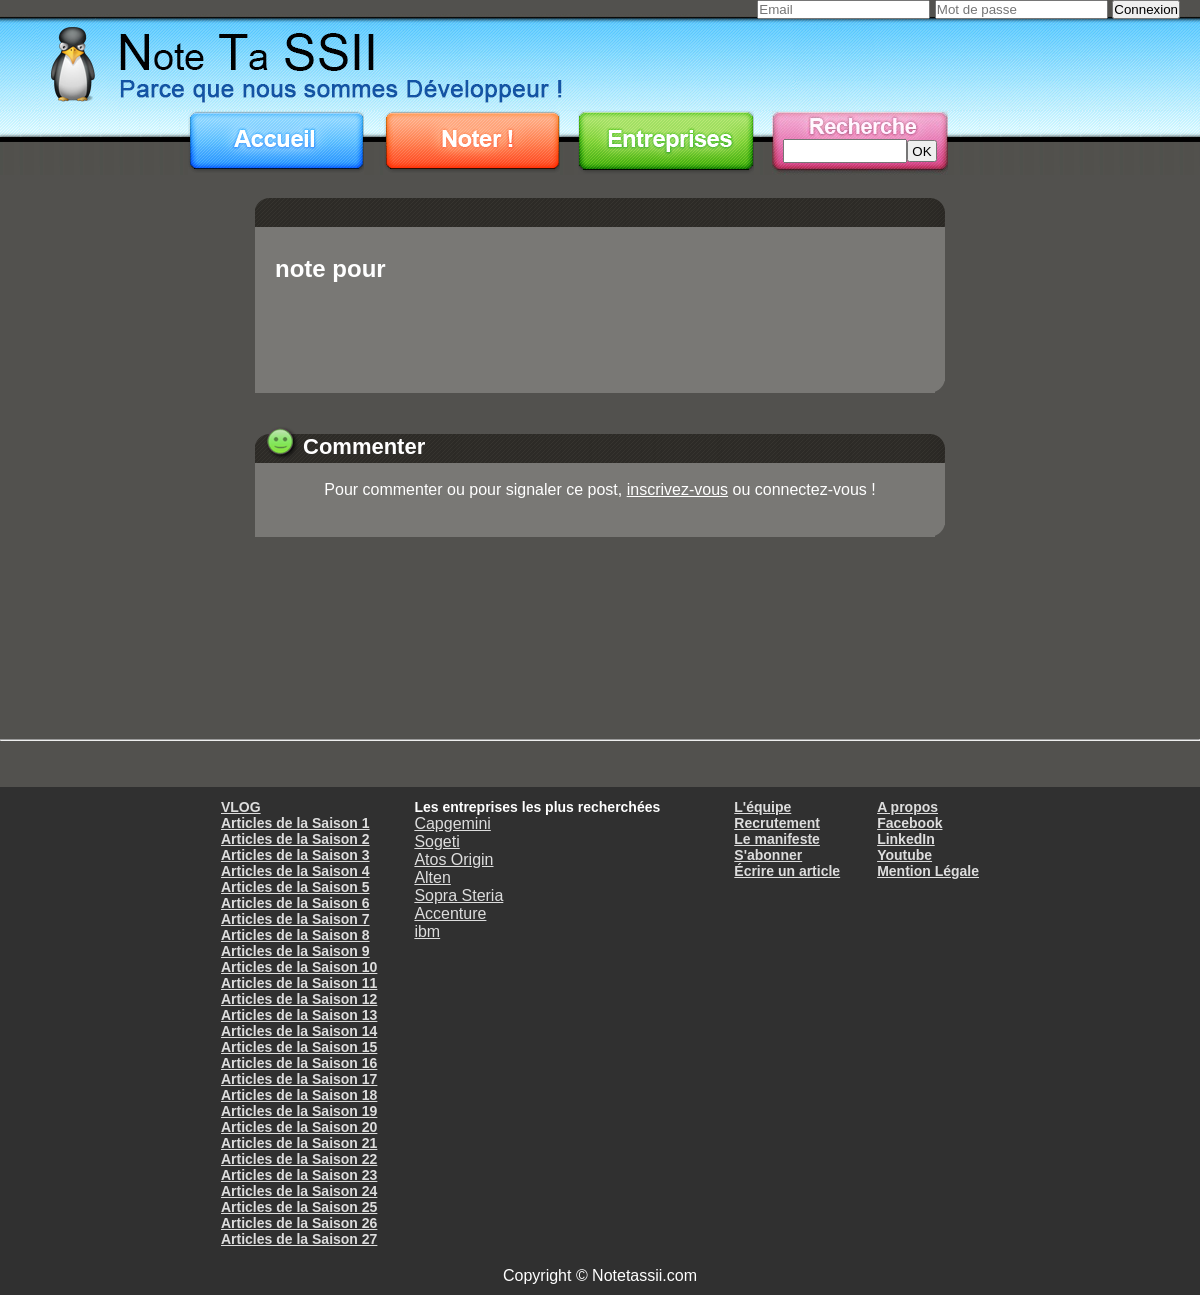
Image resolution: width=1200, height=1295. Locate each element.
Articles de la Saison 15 (299, 1047)
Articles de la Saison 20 (299, 1127)
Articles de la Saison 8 (295, 935)
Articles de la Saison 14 (299, 1031)
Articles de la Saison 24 (299, 1191)
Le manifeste (777, 839)
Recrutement (777, 823)
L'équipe (762, 807)
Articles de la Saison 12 (299, 999)
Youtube (904, 855)
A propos (907, 807)
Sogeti (436, 841)
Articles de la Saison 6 (295, 903)
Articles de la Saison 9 (295, 951)
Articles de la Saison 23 (299, 1175)
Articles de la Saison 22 (299, 1159)
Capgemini (452, 823)
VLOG (241, 807)
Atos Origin (453, 859)
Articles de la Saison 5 (295, 887)
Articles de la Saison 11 (299, 983)
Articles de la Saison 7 (295, 919)
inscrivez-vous (677, 489)
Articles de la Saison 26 (299, 1223)
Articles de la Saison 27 (299, 1239)
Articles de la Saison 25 (299, 1207)
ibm (427, 931)
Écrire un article (787, 871)
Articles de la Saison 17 (299, 1079)
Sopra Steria (458, 895)
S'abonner (768, 855)
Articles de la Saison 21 (299, 1143)
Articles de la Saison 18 (299, 1095)
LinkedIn (906, 839)
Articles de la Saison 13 (299, 1015)
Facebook (909, 823)
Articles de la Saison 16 (299, 1063)
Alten (432, 877)
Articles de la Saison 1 (295, 823)
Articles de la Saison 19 (299, 1111)
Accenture (450, 913)
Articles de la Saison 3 (295, 855)
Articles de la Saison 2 (295, 839)
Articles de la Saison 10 (299, 967)
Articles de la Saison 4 (295, 871)
